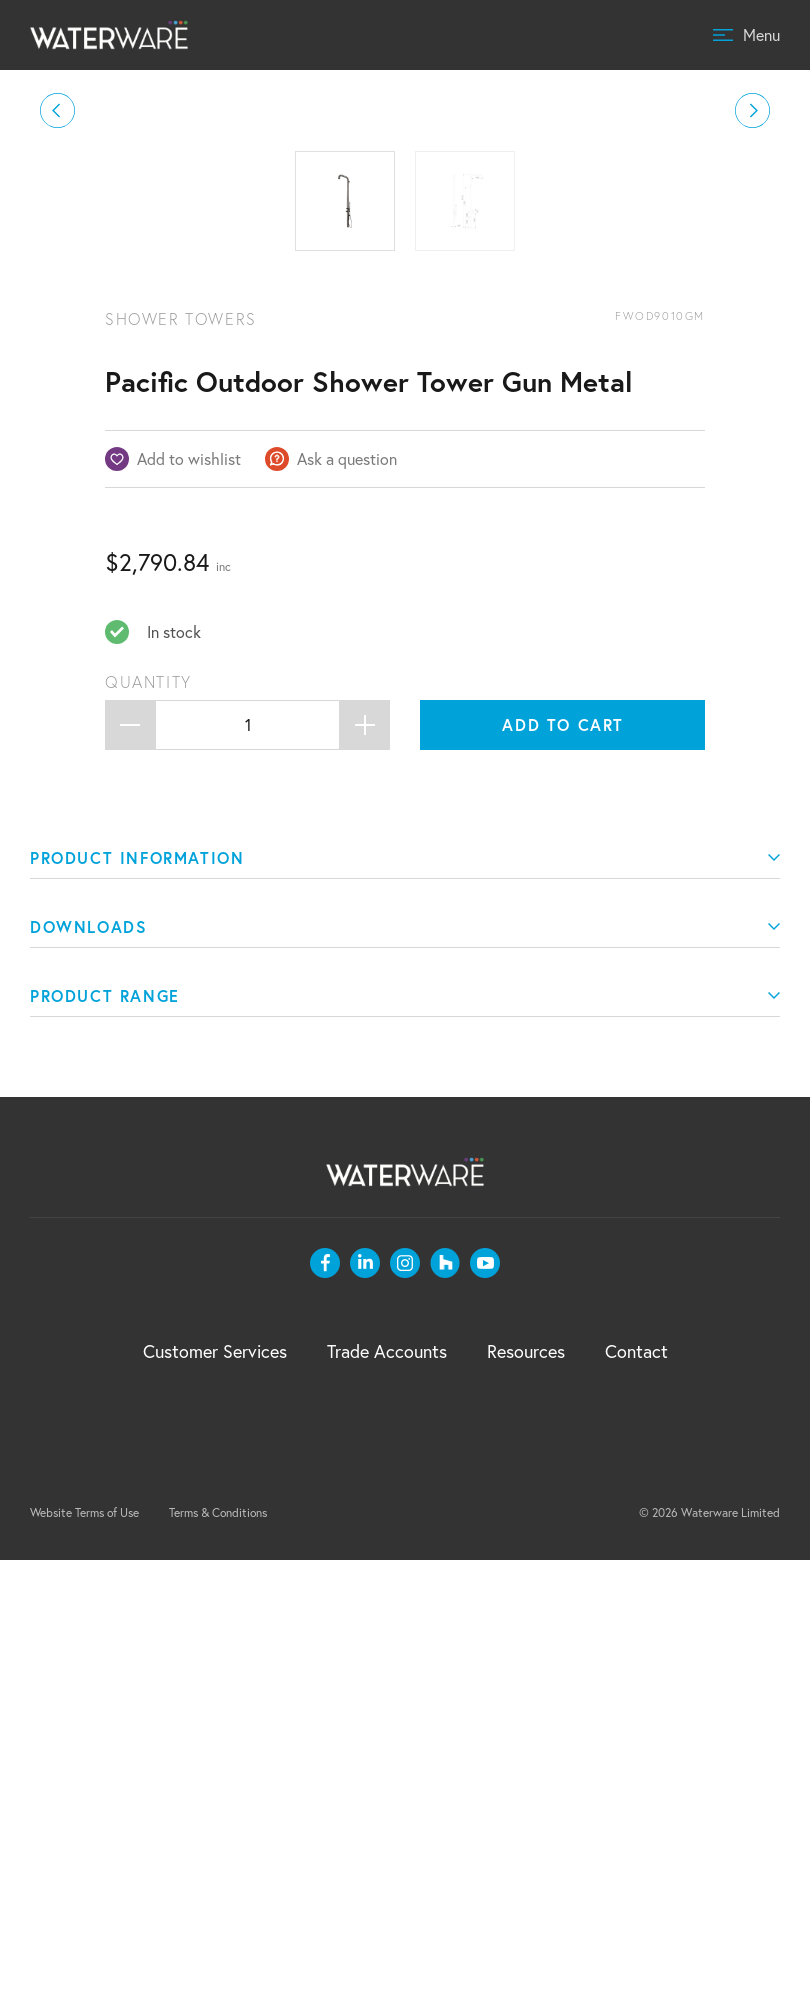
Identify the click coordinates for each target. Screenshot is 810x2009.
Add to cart (563, 1173)
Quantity (148, 1131)
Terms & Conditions (218, 1961)
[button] (57, 335)
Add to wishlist (189, 907)
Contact (636, 1800)
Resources (526, 1800)
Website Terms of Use (84, 1961)
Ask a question (347, 907)
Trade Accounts (387, 1800)
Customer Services (215, 1800)
